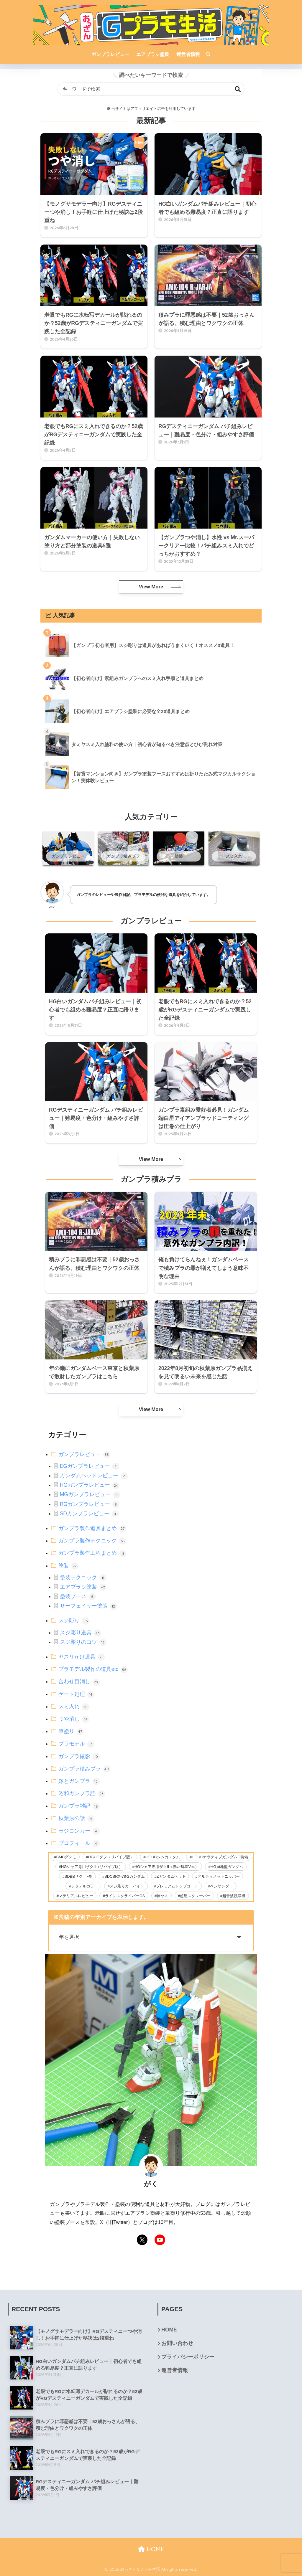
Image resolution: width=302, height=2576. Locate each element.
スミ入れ (73, 1706)
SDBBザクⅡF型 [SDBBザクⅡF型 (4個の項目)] (79, 1876)
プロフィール (79, 1843)
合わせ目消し (79, 1681)
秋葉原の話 (76, 1818)
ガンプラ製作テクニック (92, 1541)
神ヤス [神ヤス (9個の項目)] (162, 1896)
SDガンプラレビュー (89, 1513)
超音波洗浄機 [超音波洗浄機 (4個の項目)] (233, 1896)
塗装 (68, 1566)
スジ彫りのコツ (83, 1642)
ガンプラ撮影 (79, 1756)
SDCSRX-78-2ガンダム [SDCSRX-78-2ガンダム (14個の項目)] (124, 1876)
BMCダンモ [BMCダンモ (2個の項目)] (66, 1857)
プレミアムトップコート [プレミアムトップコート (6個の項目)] (177, 1886)
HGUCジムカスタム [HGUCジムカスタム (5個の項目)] (163, 1857)
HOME (169, 2330)
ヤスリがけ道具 (81, 1657)
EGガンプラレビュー (89, 1466)
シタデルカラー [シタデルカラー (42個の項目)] (84, 1886)
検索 (237, 89)
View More (151, 587)
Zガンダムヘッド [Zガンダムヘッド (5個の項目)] (171, 1876)
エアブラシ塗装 (83, 1587)
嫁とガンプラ (79, 1781)
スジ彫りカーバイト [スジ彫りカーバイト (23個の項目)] (127, 1886)
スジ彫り (73, 1620)
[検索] (205, 54)
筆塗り (71, 1731)
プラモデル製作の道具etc (93, 1669)
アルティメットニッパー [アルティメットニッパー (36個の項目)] (219, 1876)
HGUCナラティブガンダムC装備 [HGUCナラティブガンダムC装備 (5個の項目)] (220, 1857)
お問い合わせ (177, 2343)
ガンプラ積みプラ (84, 1769)
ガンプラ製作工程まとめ (92, 1553)
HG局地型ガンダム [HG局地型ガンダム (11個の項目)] (227, 1866)
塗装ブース (78, 1596)
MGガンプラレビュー (90, 1494)
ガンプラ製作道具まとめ (92, 1528)
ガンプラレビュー (84, 1454)
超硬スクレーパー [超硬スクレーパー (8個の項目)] (195, 1896)
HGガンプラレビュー (89, 1485)
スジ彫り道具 (80, 1633)
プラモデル (76, 1744)
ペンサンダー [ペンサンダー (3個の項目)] (221, 1886)
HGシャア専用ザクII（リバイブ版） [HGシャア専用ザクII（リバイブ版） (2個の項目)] (92, 1866)
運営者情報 (174, 2370)
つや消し (73, 1719)
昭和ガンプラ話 (81, 1793)
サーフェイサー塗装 (88, 1606)
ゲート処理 (76, 1694)
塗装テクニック (83, 1577)
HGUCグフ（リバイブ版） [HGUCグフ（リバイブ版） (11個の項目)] (111, 1857)
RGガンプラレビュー (89, 1504)
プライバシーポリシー (187, 2357)
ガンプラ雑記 (79, 1806)
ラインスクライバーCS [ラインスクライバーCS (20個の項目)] (125, 1896)
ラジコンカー (79, 1831)
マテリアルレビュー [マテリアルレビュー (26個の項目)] (76, 1896)
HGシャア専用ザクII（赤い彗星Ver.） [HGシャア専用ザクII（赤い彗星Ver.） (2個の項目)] (166, 1866)
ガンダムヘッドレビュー (94, 1475)
